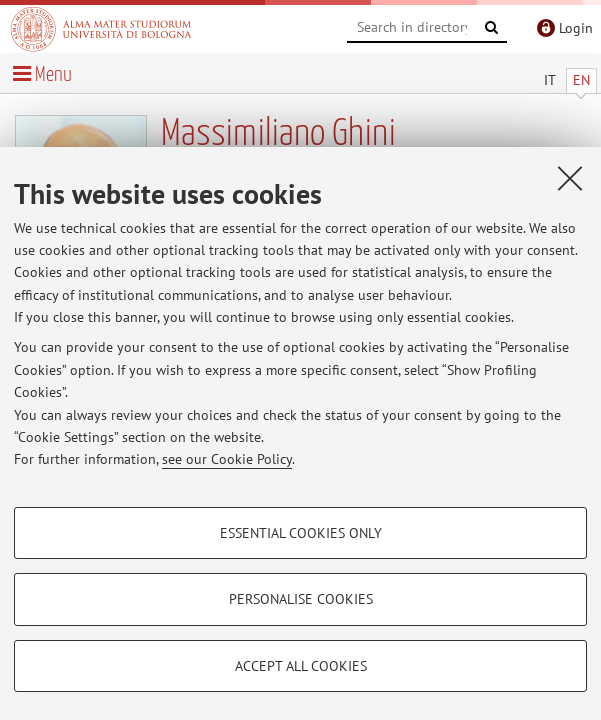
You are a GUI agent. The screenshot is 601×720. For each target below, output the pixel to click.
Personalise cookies (301, 599)
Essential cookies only (301, 533)
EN (581, 80)
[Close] (570, 178)
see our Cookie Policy (227, 459)
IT (550, 80)
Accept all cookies (301, 666)
